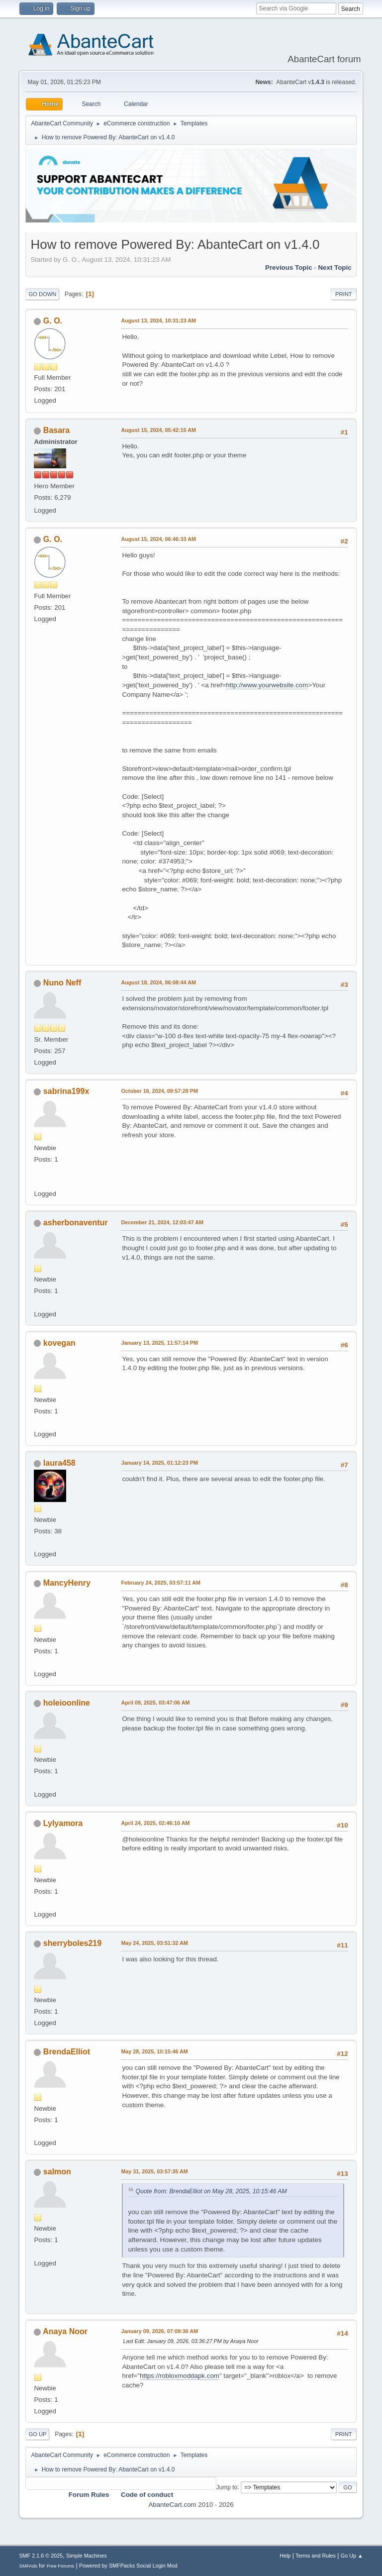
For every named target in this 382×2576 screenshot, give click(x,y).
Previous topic (288, 267)
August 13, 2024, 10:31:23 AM (158, 320)
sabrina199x (66, 1091)
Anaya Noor (65, 2331)
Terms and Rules (315, 2556)
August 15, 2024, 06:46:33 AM (158, 539)
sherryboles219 (72, 1943)
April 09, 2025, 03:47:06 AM (155, 1703)
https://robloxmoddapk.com (179, 2375)
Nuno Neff (62, 982)
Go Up (37, 2434)
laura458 (59, 1463)
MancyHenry (67, 1583)
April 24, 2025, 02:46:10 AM (155, 1823)
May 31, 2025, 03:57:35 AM (154, 2171)
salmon (57, 2171)
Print (343, 294)
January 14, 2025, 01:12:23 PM (159, 1463)
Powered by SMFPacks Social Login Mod (128, 2566)
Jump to (227, 2486)
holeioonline (66, 1703)
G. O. (52, 321)
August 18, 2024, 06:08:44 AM (158, 982)
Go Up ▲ (352, 2556)
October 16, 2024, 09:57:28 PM (159, 1091)
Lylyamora (63, 1823)
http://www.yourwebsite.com (267, 685)
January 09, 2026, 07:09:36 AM (159, 2331)
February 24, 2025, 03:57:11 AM (160, 1583)
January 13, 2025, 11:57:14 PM (159, 1343)
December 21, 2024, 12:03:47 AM (162, 1222)
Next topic (334, 267)
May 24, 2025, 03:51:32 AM (154, 1943)
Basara (56, 430)
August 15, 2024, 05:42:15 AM (158, 430)
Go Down (42, 294)
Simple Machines (86, 2556)
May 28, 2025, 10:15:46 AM (154, 2051)
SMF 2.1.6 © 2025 (41, 2556)
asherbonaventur (75, 1222)
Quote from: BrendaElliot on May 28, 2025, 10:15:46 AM (210, 2191)
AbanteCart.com (172, 2504)
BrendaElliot (66, 2051)
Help (285, 2556)
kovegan (59, 1343)
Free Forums (61, 2566)
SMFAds (28, 2566)
